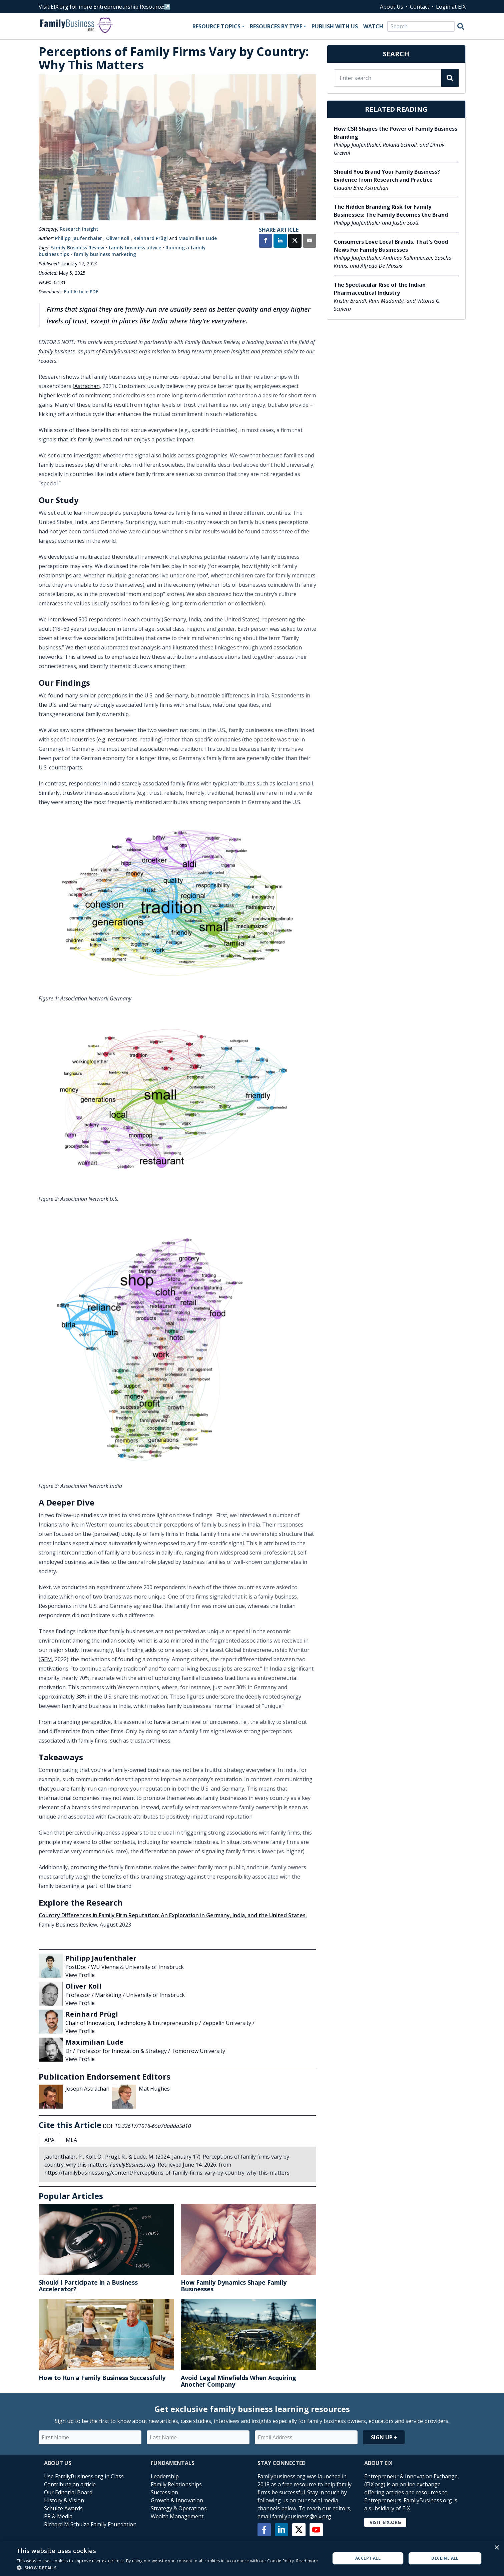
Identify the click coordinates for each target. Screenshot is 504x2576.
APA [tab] (49, 2140)
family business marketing (104, 254)
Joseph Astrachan (87, 2088)
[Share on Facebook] (265, 241)
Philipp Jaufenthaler (78, 238)
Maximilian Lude (197, 238)
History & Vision (64, 2500)
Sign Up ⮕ (384, 2437)
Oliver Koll (117, 238)
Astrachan (87, 386)
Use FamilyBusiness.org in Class (84, 2476)
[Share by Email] (309, 241)
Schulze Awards (63, 2508)
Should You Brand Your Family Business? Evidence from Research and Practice (387, 175)
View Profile (80, 1975)
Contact (419, 6)
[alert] (252, 2558)
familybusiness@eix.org (301, 2516)
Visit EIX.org (385, 2522)
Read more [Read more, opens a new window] (307, 2561)
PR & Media (58, 2516)
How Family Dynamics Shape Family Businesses (234, 2285)
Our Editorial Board (68, 2492)
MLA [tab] (71, 2140)
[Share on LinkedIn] (280, 241)
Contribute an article (70, 2484)
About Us (391, 6)
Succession (164, 2492)
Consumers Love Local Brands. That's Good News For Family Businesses (391, 245)
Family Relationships (176, 2484)
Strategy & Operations (179, 2508)
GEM (46, 1659)
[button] (167, 2567)
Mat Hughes (154, 2088)
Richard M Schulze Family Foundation (90, 2524)
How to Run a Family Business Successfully (102, 2377)
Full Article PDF (81, 291)
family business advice (134, 247)
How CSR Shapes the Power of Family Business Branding (395, 132)
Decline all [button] (444, 2558)
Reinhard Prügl (150, 238)
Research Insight (79, 229)
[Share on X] (295, 241)
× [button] (496, 2547)
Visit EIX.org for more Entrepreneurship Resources (102, 6)
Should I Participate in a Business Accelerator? (88, 2285)
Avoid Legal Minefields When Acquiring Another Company (238, 2381)
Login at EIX (451, 6)
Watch (373, 26)
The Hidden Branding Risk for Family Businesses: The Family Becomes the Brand (391, 210)
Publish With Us (335, 26)
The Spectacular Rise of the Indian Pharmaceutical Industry (380, 288)
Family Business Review (77, 247)
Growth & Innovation (177, 2500)
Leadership (165, 2476)
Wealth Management (177, 2516)
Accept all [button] (368, 2558)
